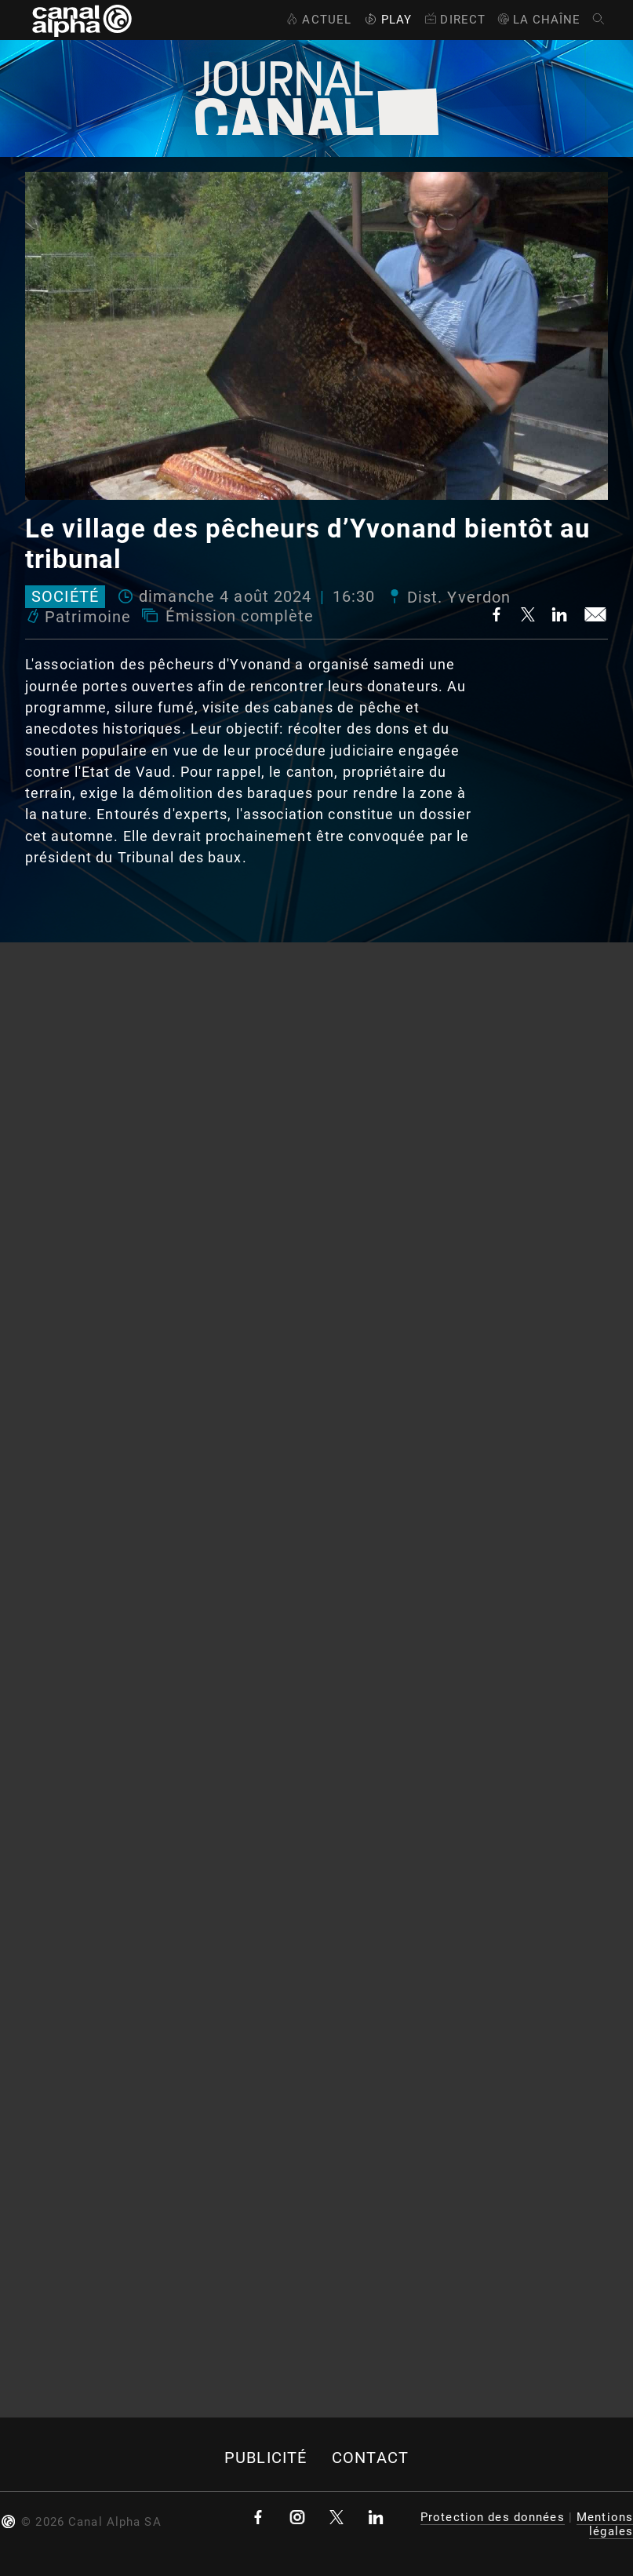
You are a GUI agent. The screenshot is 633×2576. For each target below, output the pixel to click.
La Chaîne (538, 20)
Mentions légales (605, 2524)
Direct (454, 20)
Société (65, 597)
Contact (370, 2458)
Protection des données (492, 2517)
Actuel (317, 20)
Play (387, 20)
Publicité (265, 2458)
